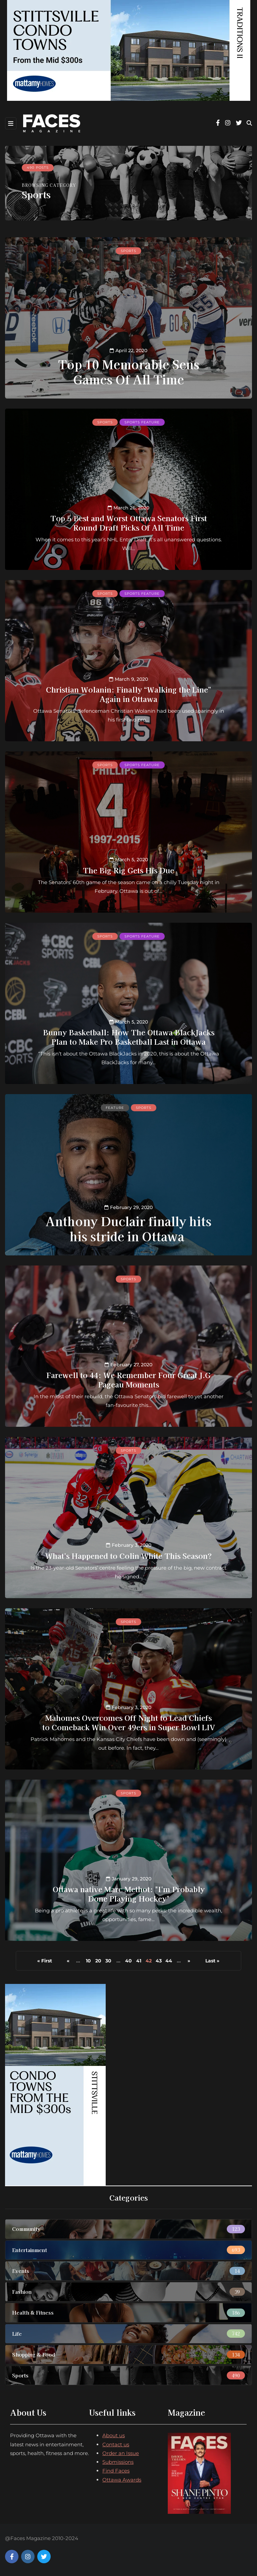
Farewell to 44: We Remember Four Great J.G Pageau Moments (128, 1379)
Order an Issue (120, 2453)
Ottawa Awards (121, 2480)
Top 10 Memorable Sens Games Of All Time (128, 371)
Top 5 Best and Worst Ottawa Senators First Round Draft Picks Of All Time (128, 522)
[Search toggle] (249, 123)
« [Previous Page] (68, 1961)
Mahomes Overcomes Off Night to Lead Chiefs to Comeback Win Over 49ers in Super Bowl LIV (128, 1722)
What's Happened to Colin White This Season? (128, 1555)
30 (108, 1961)
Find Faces (116, 2470)
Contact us (115, 2444)
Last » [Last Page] (212, 1961)
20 (98, 1961)
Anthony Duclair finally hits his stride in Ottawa (128, 1228)
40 (128, 1961)
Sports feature (142, 422)
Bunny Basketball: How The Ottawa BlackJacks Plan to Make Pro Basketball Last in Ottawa (128, 1037)
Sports (128, 251)
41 (138, 1961)
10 (88, 1961)
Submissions (118, 2462)
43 (159, 1961)
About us (113, 2435)
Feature (115, 1108)
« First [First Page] (44, 1961)
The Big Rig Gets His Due (128, 870)
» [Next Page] (189, 1961)
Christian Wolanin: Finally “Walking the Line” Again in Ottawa (128, 694)
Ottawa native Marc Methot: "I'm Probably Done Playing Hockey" (129, 1893)
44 (168, 1961)
